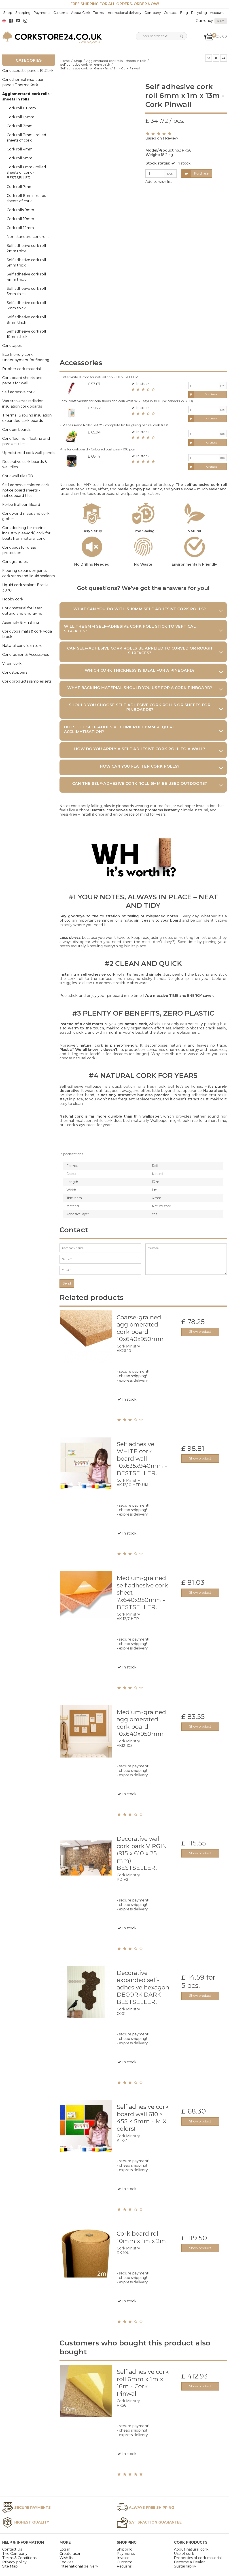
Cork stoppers (14, 672)
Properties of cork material (198, 2558)
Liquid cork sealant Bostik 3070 (25, 587)
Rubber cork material (21, 369)
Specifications (72, 1154)
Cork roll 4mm (19, 149)
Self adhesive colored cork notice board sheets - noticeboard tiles (25, 490)
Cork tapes (11, 346)
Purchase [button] (195, 173)
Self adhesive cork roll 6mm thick (26, 305)
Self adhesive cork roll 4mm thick (26, 277)
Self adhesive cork (18, 392)
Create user (70, 2553)
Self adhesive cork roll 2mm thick (26, 248)
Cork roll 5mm (19, 158)
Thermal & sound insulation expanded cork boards (27, 418)
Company (152, 13)
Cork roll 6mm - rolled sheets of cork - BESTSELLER (26, 172)
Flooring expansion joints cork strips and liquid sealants (28, 573)
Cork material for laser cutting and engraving (22, 611)
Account (217, 13)
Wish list (66, 2558)
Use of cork (184, 2553)
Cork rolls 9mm (20, 210)
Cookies (66, 2562)
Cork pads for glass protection (19, 550)
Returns (124, 2566)
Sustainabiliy (185, 2566)
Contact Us (12, 2549)
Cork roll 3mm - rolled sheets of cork (26, 137)
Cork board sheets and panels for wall (22, 380)
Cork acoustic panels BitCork (27, 71)
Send (67, 1283)
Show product (200, 1332)
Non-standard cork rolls (28, 237)
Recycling (199, 13)
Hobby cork (12, 599)
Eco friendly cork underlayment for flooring (25, 357)
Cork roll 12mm (20, 228)
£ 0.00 (215, 36)
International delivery (124, 13)
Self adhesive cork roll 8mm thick (26, 320)
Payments (42, 13)
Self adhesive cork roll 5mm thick (26, 291)
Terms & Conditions (19, 2558)
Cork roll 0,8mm (21, 108)
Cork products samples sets (26, 681)
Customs (60, 13)
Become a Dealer (189, 2562)
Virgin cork (11, 663)
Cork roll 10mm (20, 219)
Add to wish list (158, 181)
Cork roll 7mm (19, 187)
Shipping (22, 13)
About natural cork (191, 2549)
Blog (184, 13)
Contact (170, 13)
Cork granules (15, 562)
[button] (208, 58)
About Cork (80, 13)
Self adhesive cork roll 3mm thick (26, 262)
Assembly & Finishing (20, 622)
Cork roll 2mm (19, 126)
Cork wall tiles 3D (17, 476)
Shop (7, 13)
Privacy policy (14, 2562)
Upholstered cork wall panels (28, 453)
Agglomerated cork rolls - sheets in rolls (27, 96)
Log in (64, 2549)
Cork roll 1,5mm (20, 117)
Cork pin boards (16, 429)
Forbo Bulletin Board (21, 504)
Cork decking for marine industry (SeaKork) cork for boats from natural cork (26, 533)
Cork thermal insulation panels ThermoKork (23, 82)
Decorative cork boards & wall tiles (24, 464)
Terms (98, 13)
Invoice (123, 2558)
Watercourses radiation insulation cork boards (23, 403)
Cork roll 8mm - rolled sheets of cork (27, 198)
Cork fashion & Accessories (25, 654)
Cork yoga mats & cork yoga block (27, 634)
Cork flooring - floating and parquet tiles (26, 441)
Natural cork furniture (22, 645)
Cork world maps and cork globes (25, 516)
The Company (15, 2553)
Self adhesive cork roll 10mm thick (26, 334)
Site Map (10, 2566)
